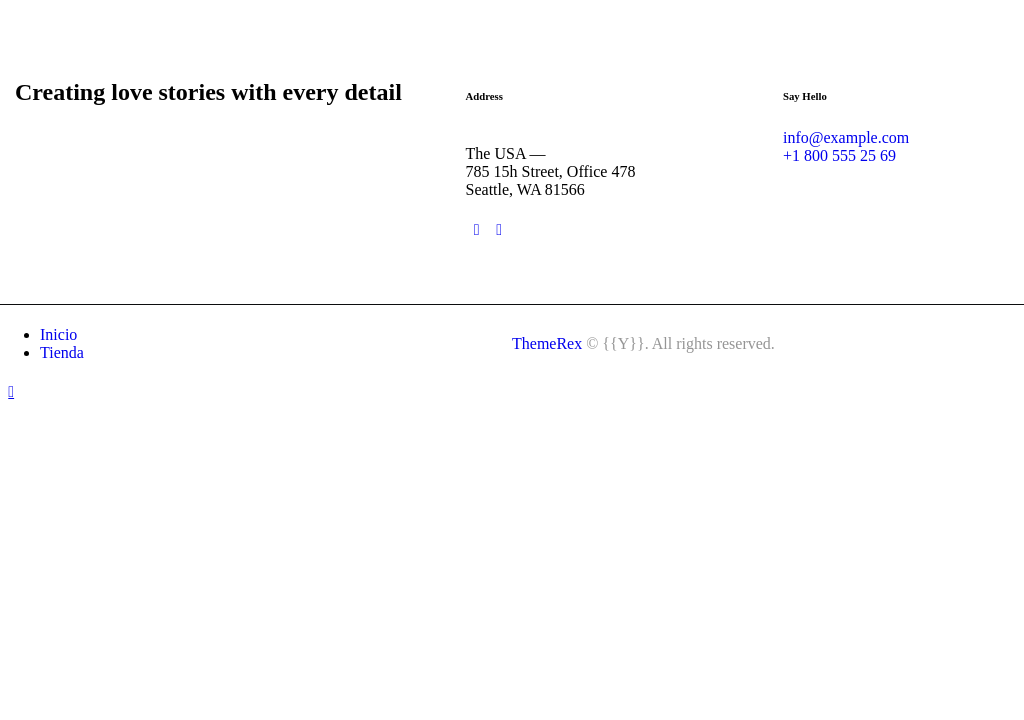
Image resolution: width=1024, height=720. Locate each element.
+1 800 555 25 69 (839, 155)
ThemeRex (547, 343)
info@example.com (846, 137)
